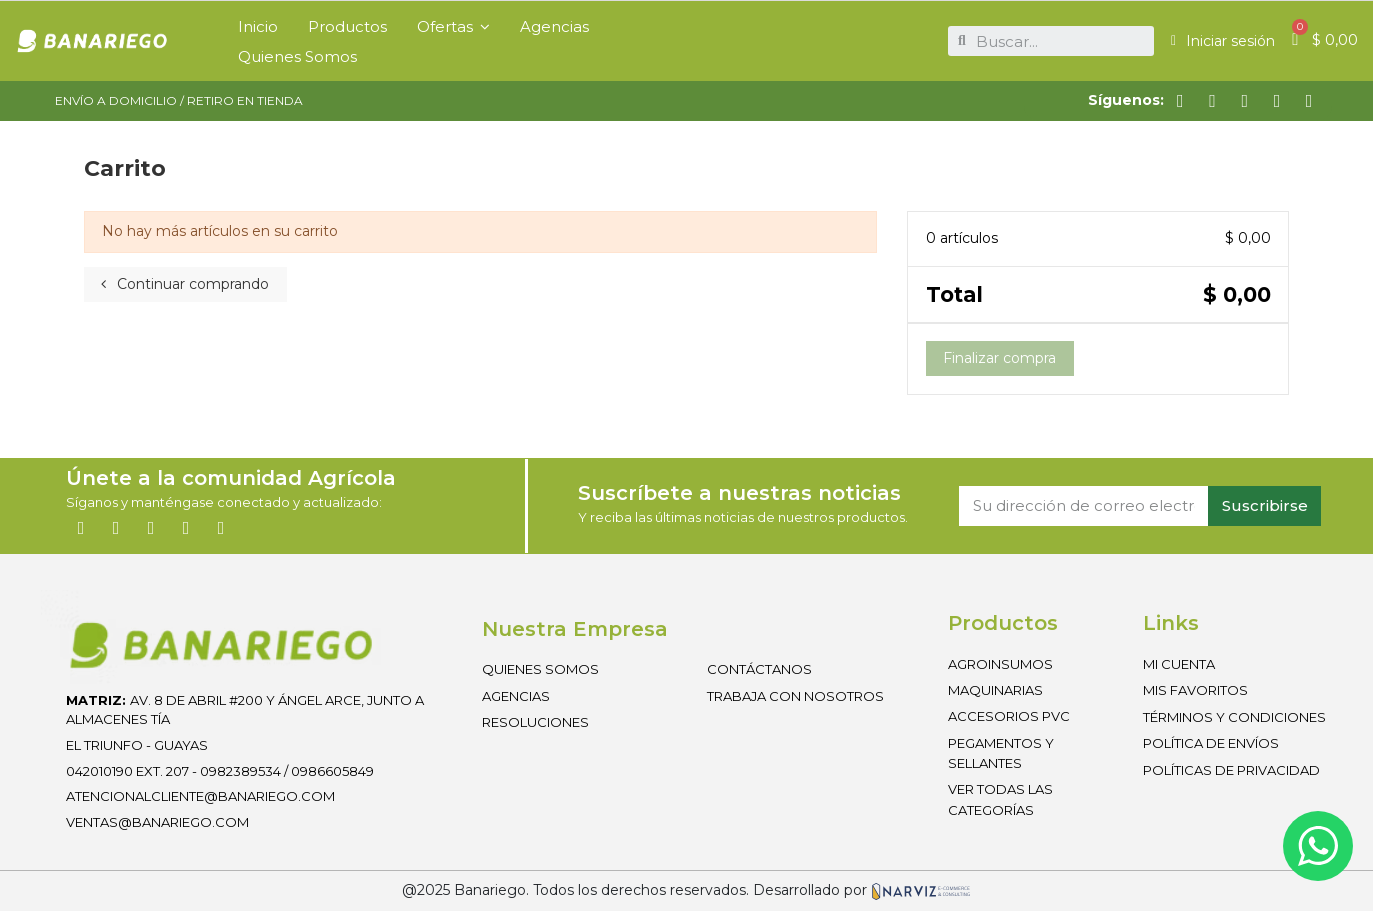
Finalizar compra (999, 358)
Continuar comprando (185, 284)
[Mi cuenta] (1223, 41)
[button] (453, 26)
